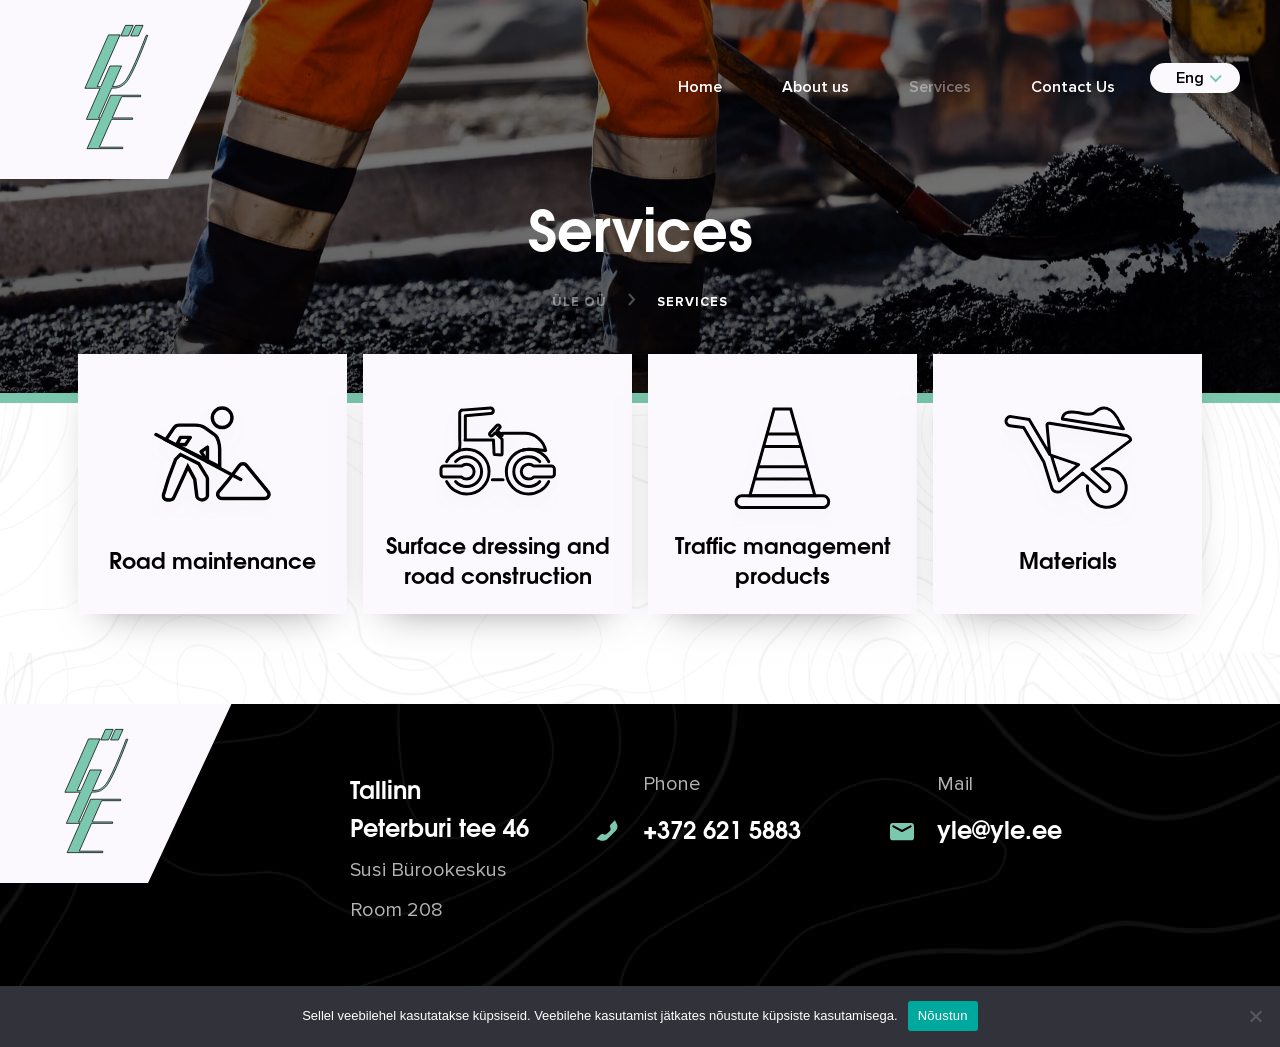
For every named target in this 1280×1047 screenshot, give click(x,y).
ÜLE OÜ (579, 302)
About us (815, 87)
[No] (1255, 1016)
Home (700, 87)
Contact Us (1073, 87)
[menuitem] (1187, 78)
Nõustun (943, 1015)
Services (940, 87)
